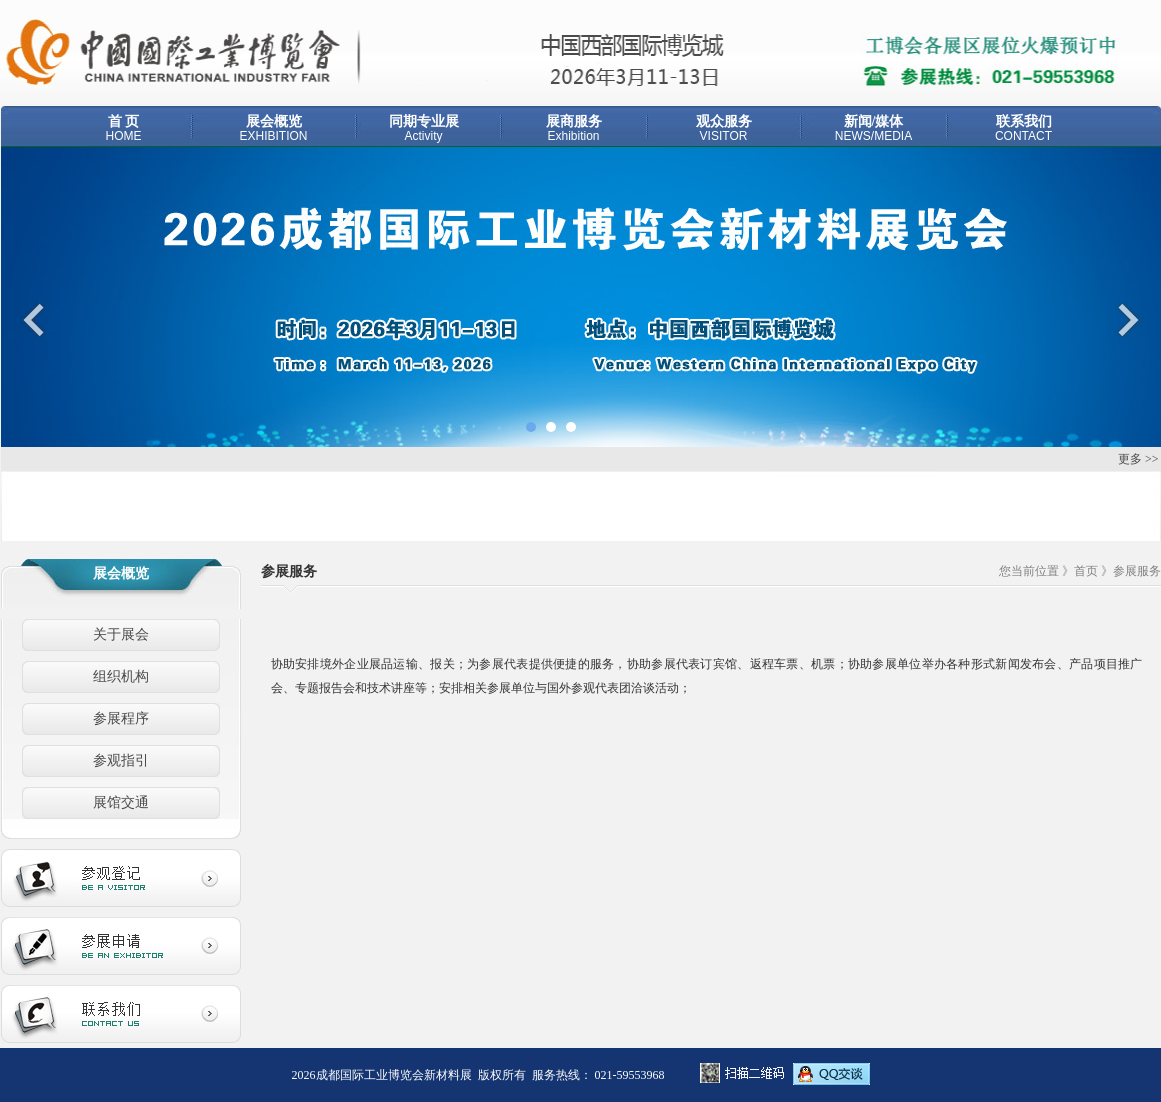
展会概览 (274, 128)
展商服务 (574, 128)
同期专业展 (424, 128)
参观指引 (121, 760)
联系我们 (1024, 128)
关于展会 (121, 634)
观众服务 (724, 128)
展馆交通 (121, 802)
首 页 (124, 128)
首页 (1086, 571)
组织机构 (121, 676)
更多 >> (1138, 459)
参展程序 (121, 718)
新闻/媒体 (874, 128)
